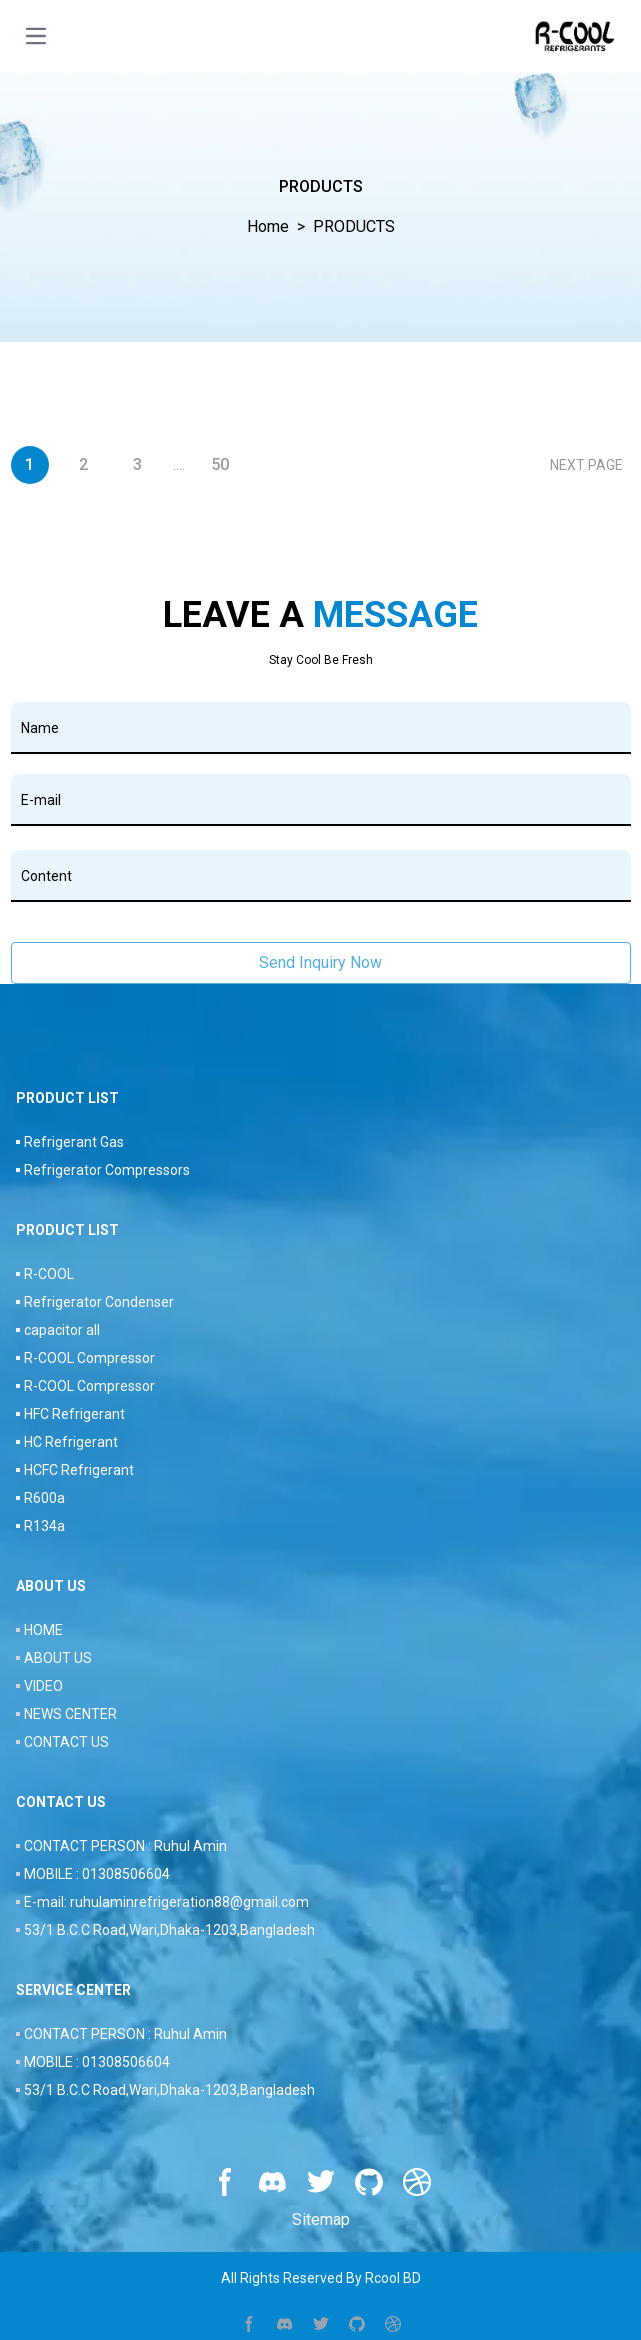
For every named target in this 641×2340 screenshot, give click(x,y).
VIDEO (43, 1686)
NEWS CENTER (70, 1714)
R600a (44, 1498)
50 (220, 464)
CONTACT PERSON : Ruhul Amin (125, 1846)
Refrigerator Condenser (99, 1302)
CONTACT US (66, 1742)
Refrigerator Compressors (107, 1170)
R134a (44, 1526)
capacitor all (62, 1330)
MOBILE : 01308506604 (97, 1874)
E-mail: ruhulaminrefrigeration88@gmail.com (166, 1902)
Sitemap (321, 2219)
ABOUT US (58, 1658)
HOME (43, 1630)
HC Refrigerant (71, 1442)
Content (46, 876)
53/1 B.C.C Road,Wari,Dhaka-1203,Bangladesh (169, 1930)
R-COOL (49, 1274)
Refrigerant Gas (74, 1142)
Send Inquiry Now (320, 962)
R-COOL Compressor (89, 1358)
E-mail (41, 800)
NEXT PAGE (586, 465)
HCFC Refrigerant (79, 1470)
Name (40, 728)
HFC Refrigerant (74, 1414)
